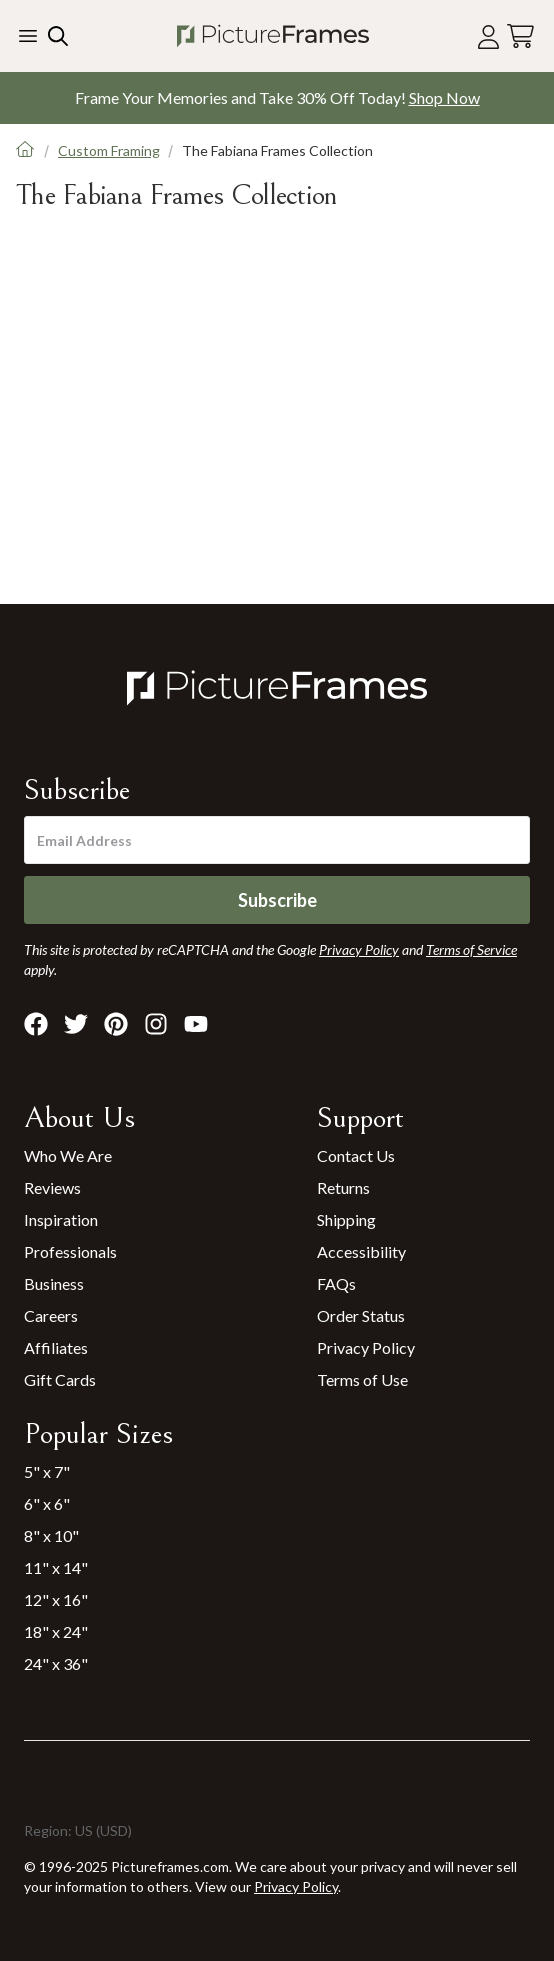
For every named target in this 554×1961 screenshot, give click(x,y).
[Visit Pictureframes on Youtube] (196, 1024)
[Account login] (488, 36)
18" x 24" (56, 1631)
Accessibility (361, 1251)
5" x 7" (47, 1471)
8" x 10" (51, 1535)
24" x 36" (56, 1663)
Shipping (346, 1219)
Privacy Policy (366, 1347)
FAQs (336, 1283)
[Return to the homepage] (273, 36)
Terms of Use (362, 1379)
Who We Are (68, 1155)
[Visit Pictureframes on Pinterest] (116, 1024)
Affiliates (56, 1347)
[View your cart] (520, 36)
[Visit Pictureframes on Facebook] (36, 1024)
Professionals (70, 1251)
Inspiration (61, 1219)
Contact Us (356, 1155)
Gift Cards (60, 1379)
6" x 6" (47, 1503)
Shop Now (444, 97)
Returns (343, 1187)
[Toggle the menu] (28, 36)
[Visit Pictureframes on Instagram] (156, 1024)
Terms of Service (471, 949)
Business (54, 1283)
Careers (51, 1315)
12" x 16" (56, 1599)
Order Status (361, 1315)
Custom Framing (109, 150)
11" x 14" (56, 1567)
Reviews (52, 1187)
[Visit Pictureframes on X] (76, 1024)
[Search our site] (56, 36)
